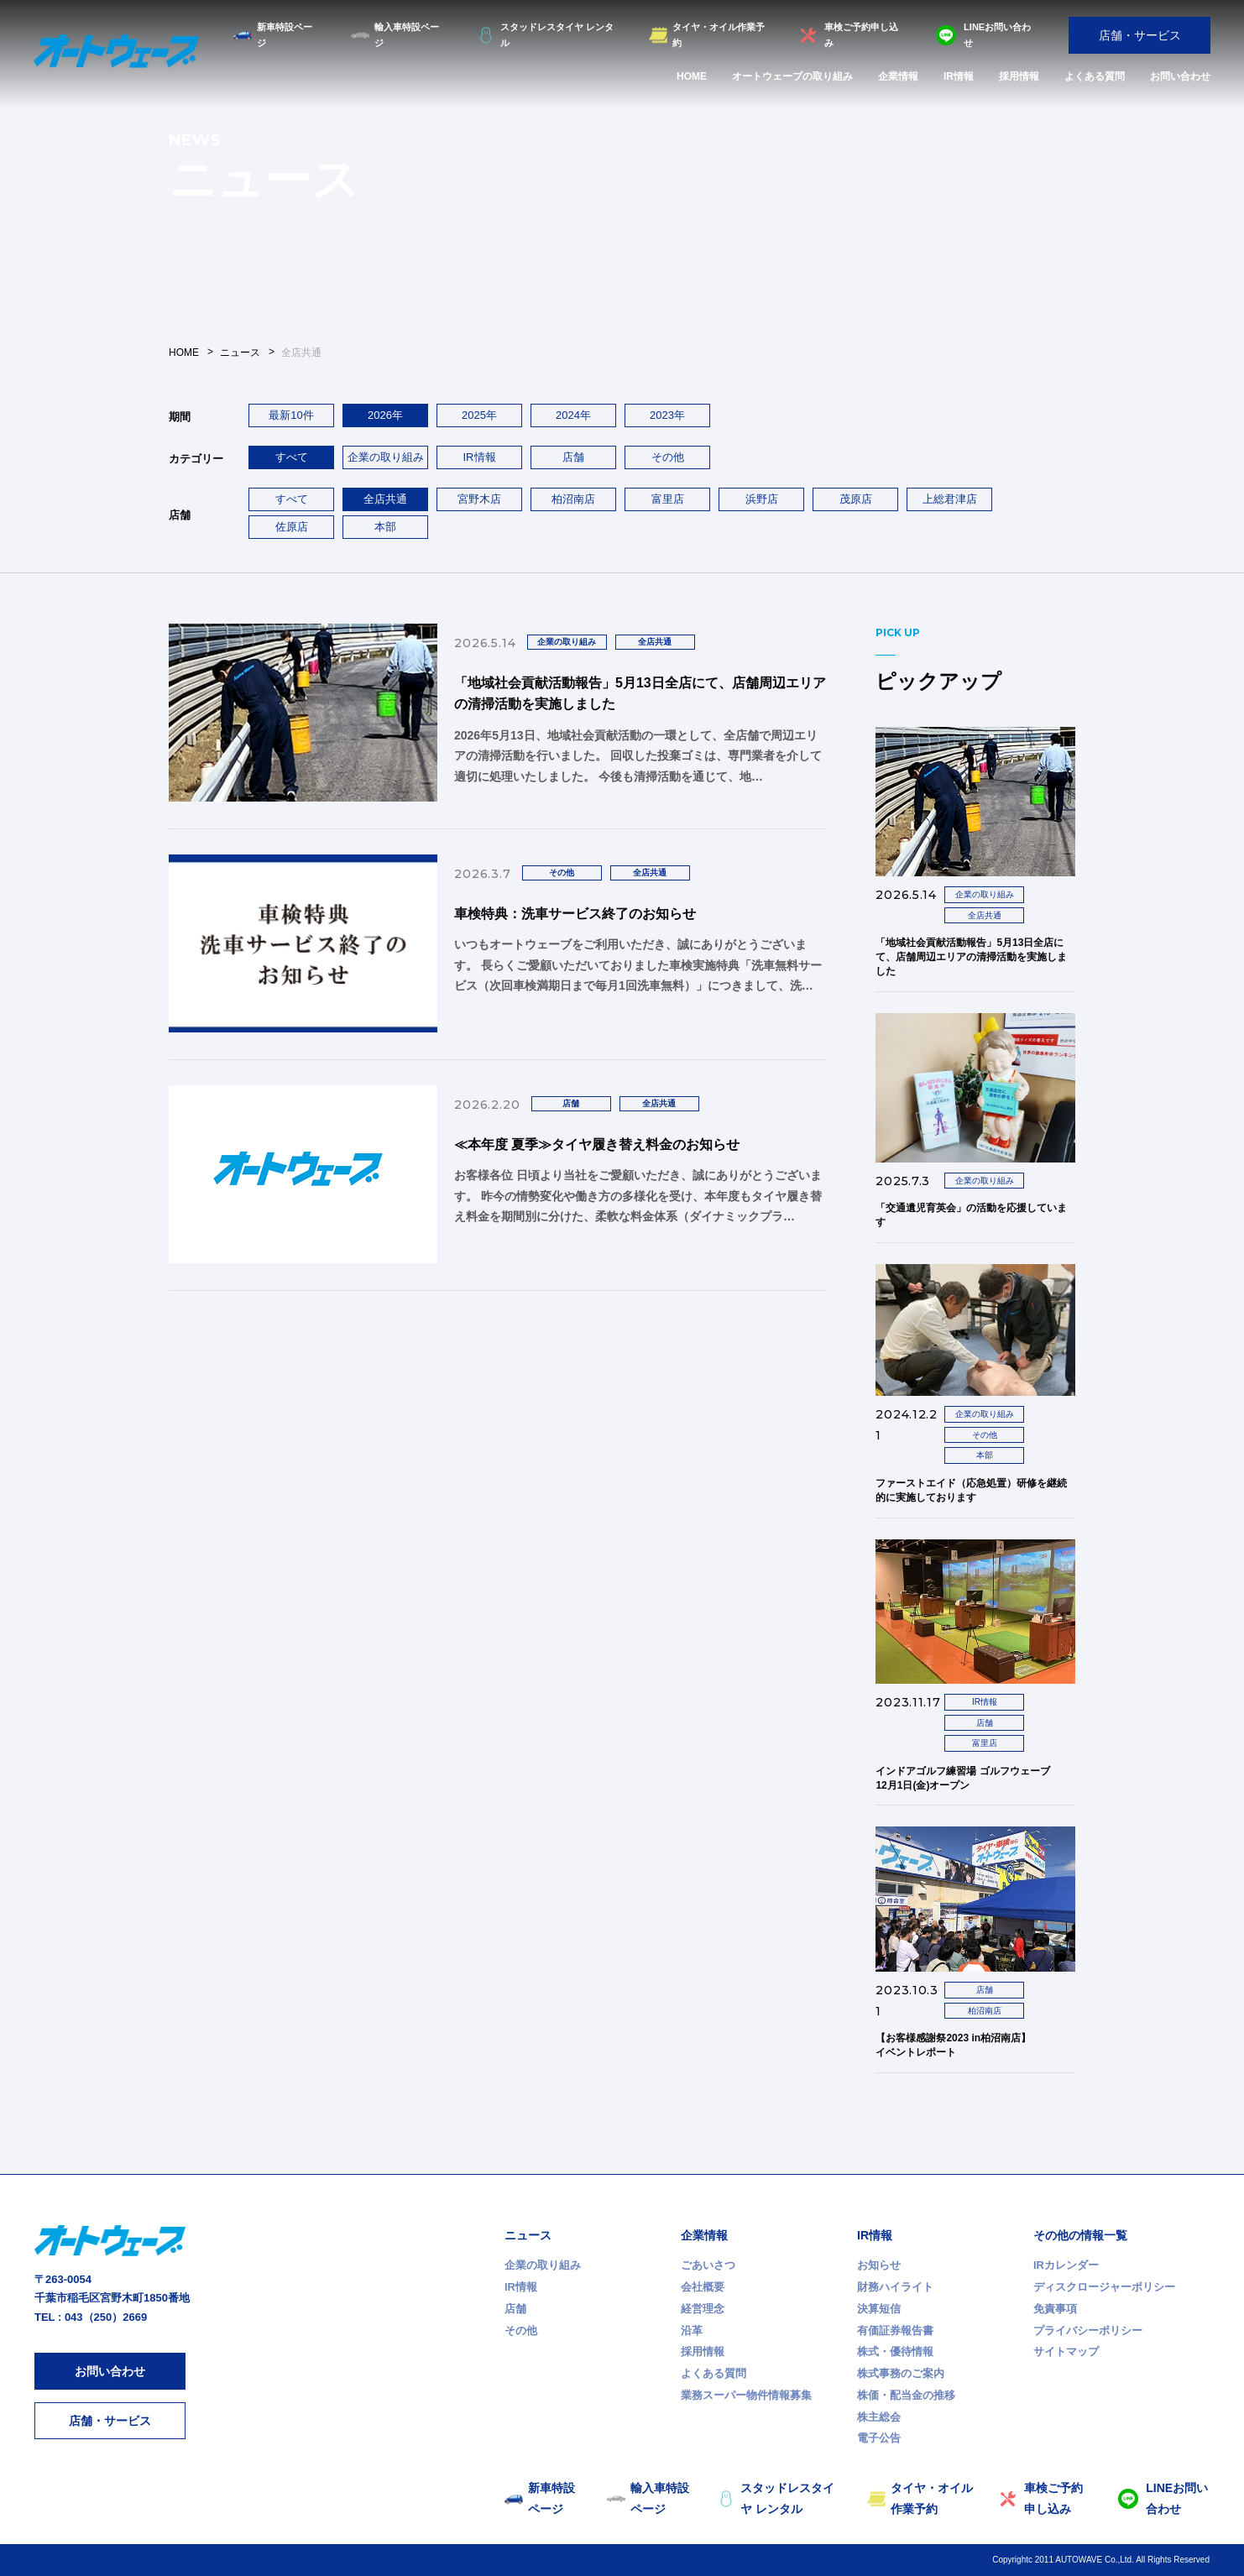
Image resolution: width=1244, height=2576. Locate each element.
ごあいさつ (708, 2265)
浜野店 (761, 499)
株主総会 (879, 2417)
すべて (291, 499)
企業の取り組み (386, 457)
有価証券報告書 (895, 2330)
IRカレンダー (1066, 2265)
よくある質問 (1094, 76)
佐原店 (291, 526)
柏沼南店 (573, 499)
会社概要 (702, 2287)
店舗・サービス (1140, 35)
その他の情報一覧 (1080, 2235)
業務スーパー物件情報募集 (746, 2395)
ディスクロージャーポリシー (1104, 2287)
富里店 (667, 499)
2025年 (479, 415)
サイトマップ (1066, 2351)
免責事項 (1055, 2308)
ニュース (527, 2235)
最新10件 (291, 415)
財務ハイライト (895, 2287)
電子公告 (879, 2438)
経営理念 (702, 2308)
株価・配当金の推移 (906, 2395)
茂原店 (855, 499)
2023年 (667, 415)
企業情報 (898, 76)
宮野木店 (479, 499)
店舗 (573, 457)
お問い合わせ (1180, 76)
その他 (667, 457)
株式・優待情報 (895, 2351)
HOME (692, 76)
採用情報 (1019, 76)
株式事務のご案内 (900, 2373)
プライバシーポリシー (1087, 2330)
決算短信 (879, 2308)
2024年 (573, 415)
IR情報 (958, 76)
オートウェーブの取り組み (792, 76)
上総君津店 (950, 499)
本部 (385, 526)
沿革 (692, 2330)
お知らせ (879, 2265)
